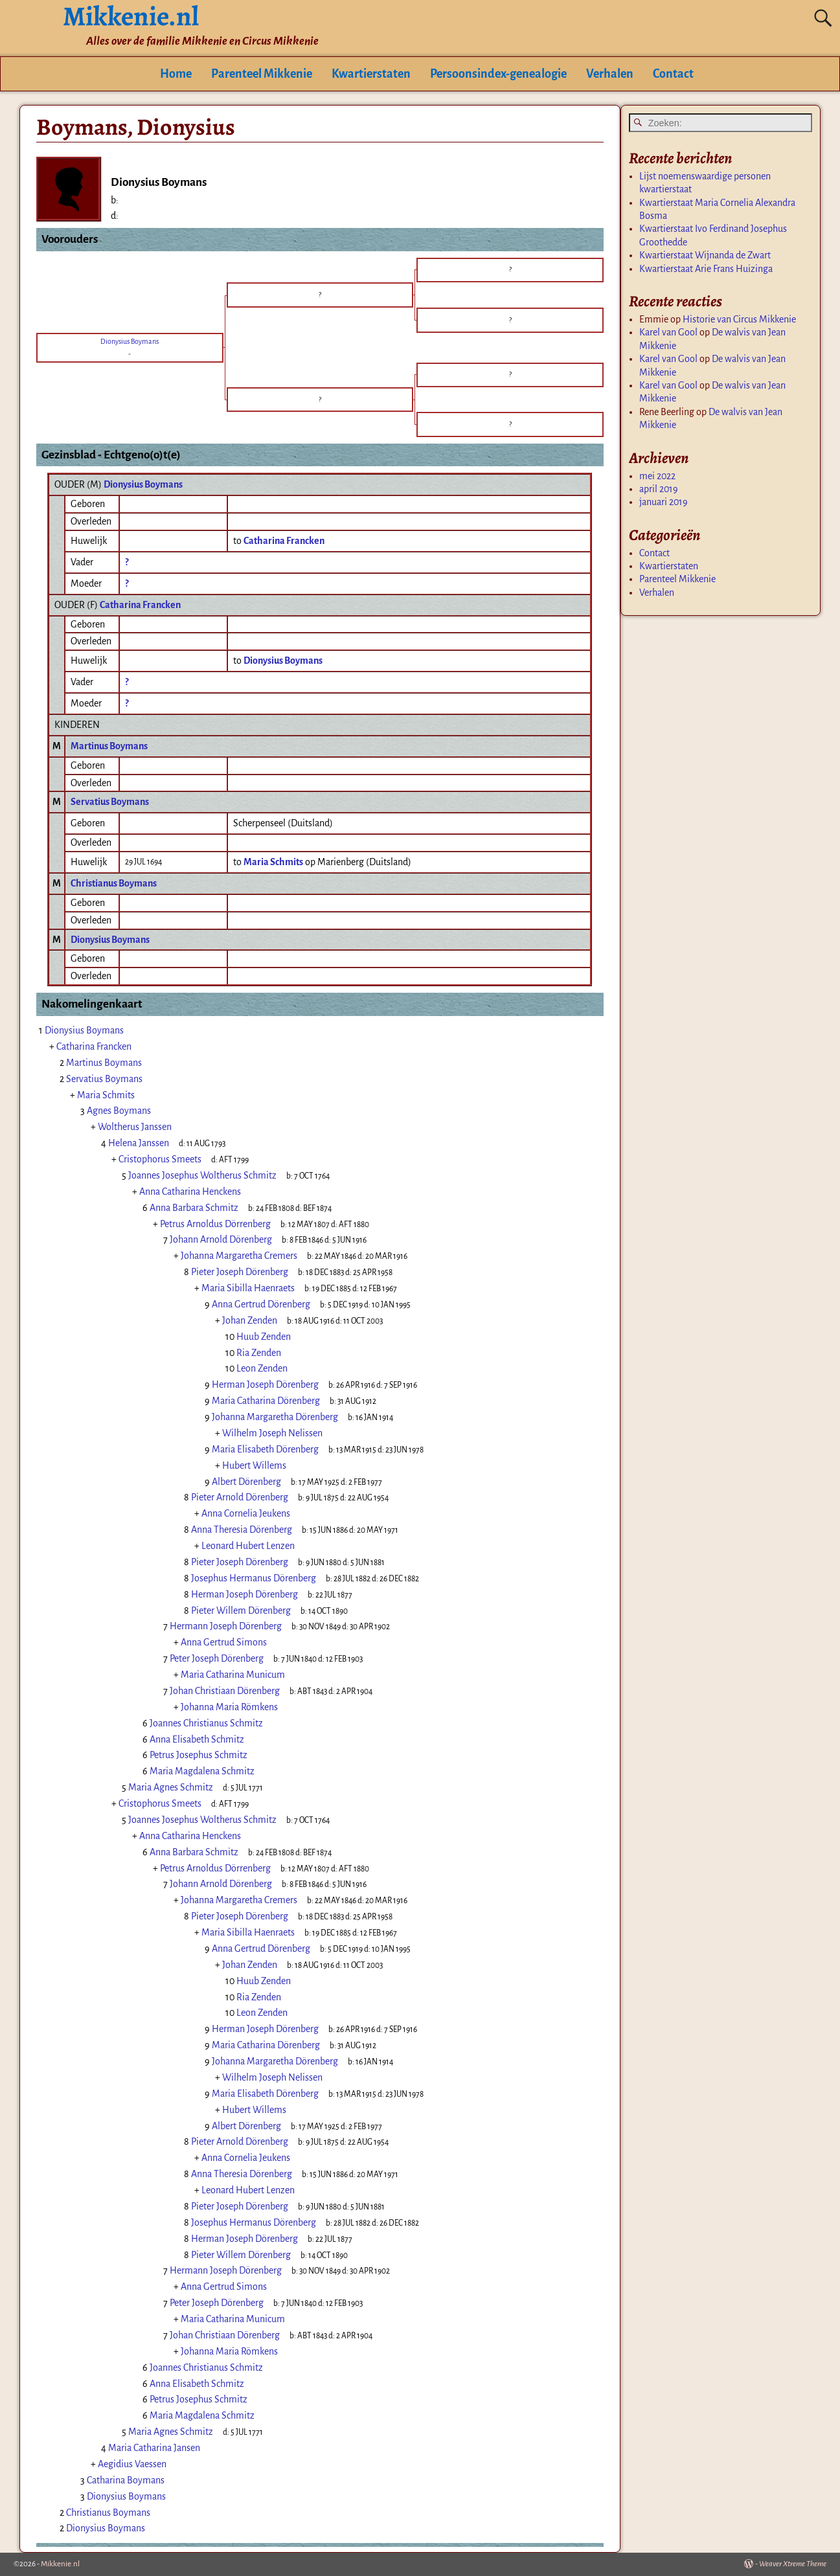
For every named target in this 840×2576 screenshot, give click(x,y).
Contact (673, 73)
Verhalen (609, 73)
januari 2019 (663, 502)
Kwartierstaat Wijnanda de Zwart (705, 255)
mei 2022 (657, 476)
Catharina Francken (140, 605)
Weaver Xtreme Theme (792, 2564)
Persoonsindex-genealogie (498, 73)
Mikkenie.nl (60, 2564)
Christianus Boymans (114, 883)
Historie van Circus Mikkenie (739, 319)
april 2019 (658, 489)
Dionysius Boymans (143, 484)
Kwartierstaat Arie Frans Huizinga (706, 269)
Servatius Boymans (110, 802)
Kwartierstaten (371, 73)
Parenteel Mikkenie (261, 73)
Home (176, 73)
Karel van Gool (668, 332)
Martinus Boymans (109, 746)
